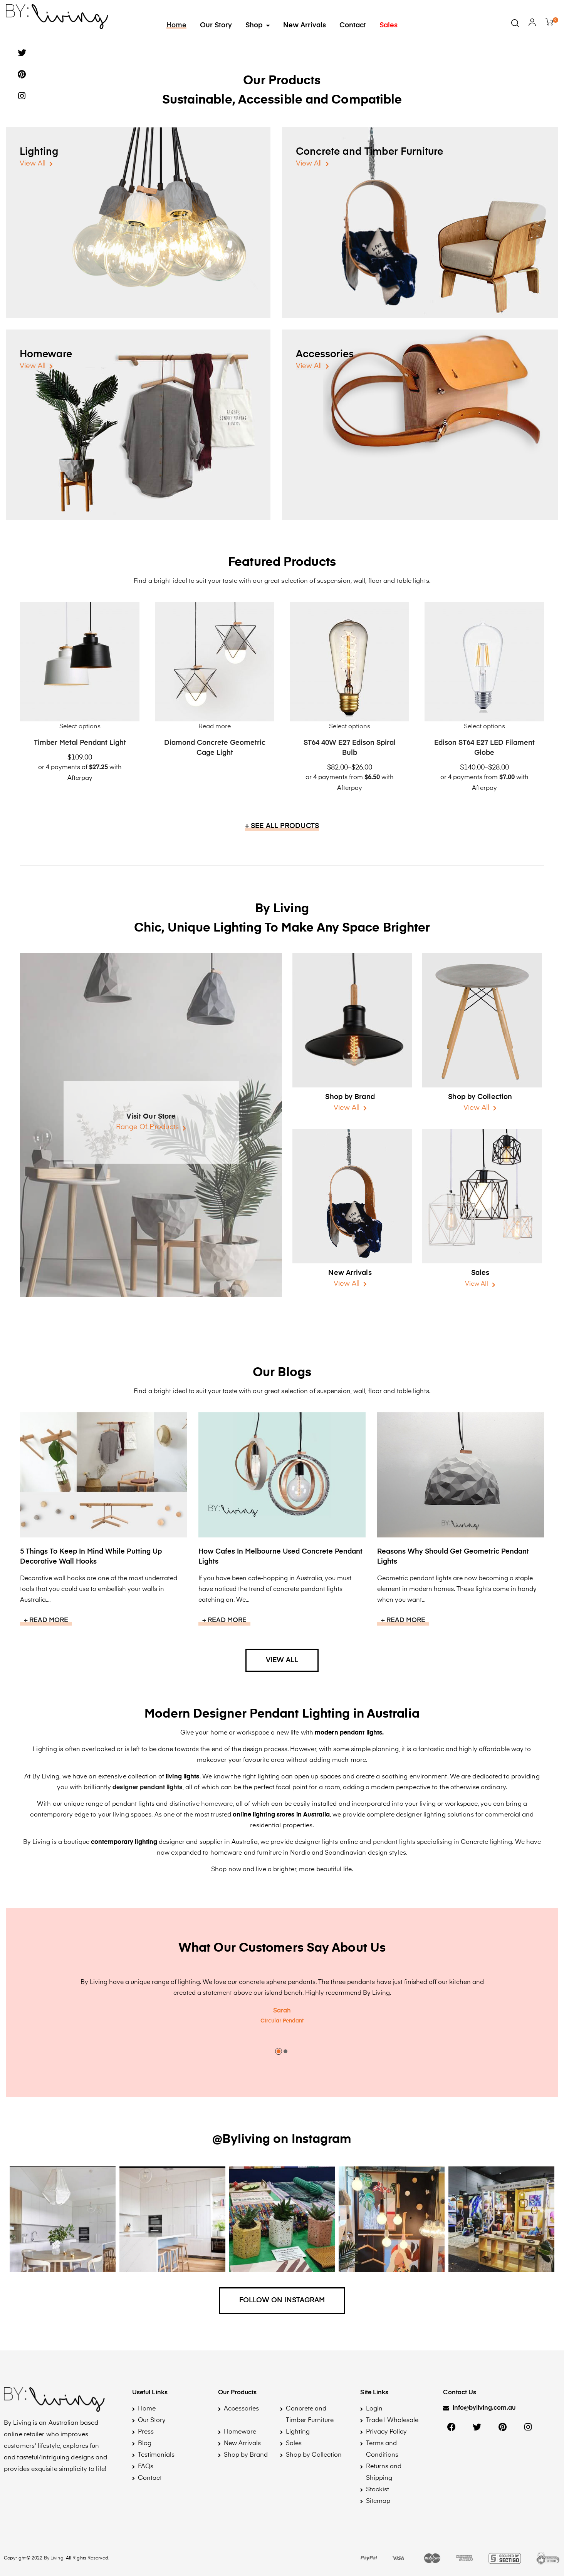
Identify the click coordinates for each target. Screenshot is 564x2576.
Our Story (216, 25)
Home (176, 25)
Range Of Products (147, 1127)
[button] (479, 2408)
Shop (257, 25)
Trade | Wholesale (392, 2420)
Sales (388, 25)
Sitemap (378, 2501)
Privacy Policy (386, 2432)
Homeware (46, 355)
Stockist (377, 2490)
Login (374, 2409)
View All (32, 163)
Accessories (325, 355)
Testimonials (156, 2455)
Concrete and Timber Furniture (369, 152)
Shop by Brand (349, 1097)
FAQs (145, 2467)
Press (146, 2432)
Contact (352, 25)
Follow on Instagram (282, 2300)
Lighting (39, 152)
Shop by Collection (480, 1097)
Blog (144, 2444)
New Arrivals (304, 25)
